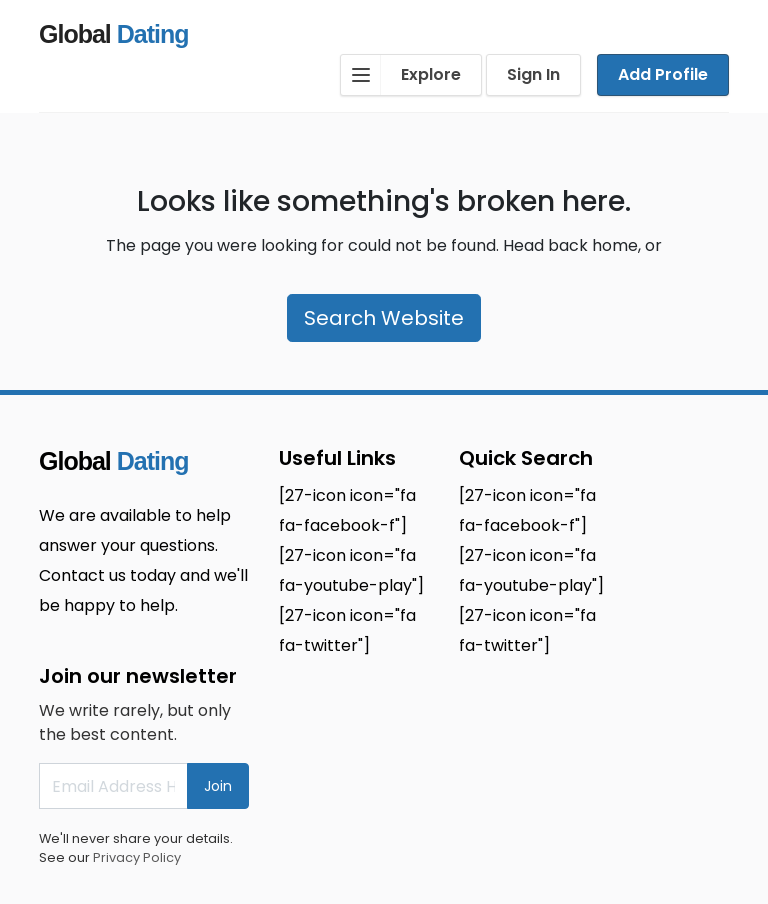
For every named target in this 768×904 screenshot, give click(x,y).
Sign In (533, 74)
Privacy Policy (137, 857)
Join (218, 786)
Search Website (384, 318)
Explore (401, 75)
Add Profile (663, 74)
